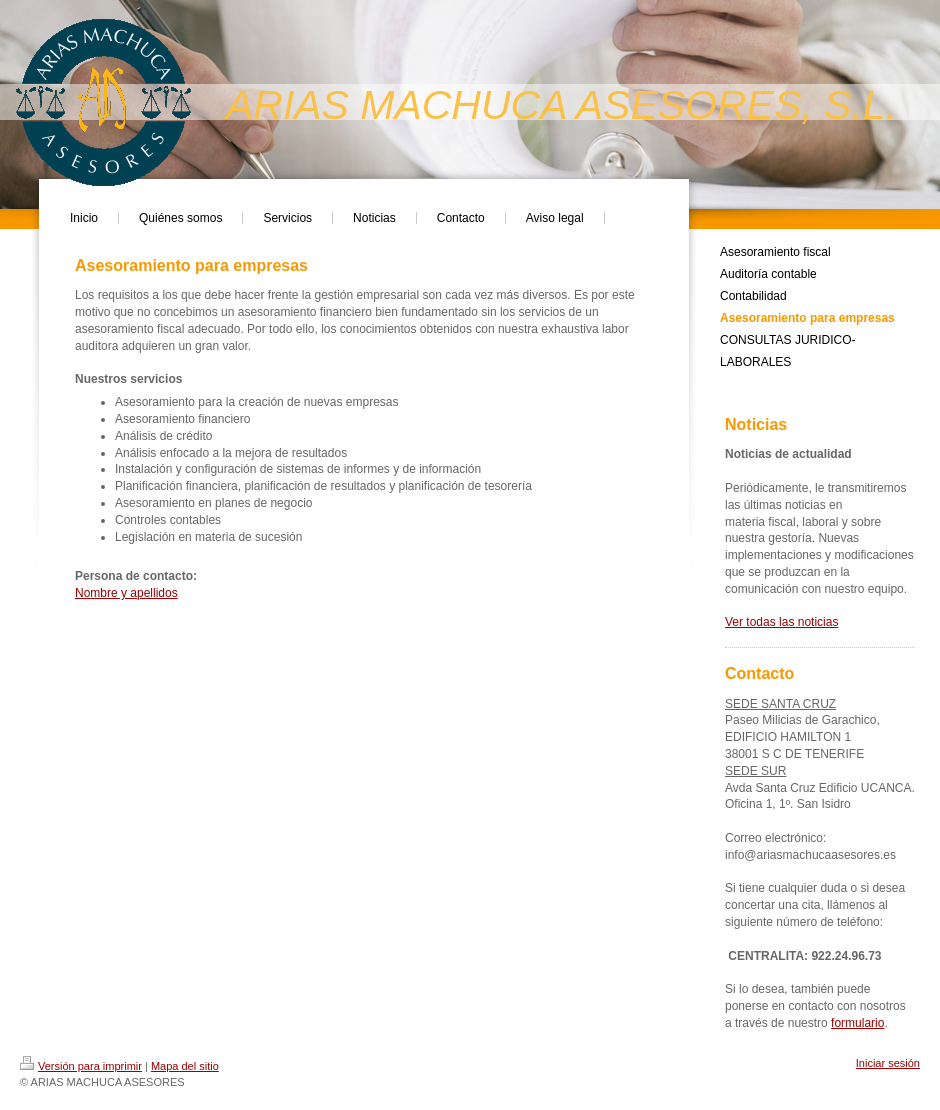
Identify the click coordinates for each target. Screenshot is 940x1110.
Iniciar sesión (888, 1063)
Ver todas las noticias (781, 622)
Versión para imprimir (81, 1066)
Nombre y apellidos (126, 593)
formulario (857, 1023)
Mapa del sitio (185, 1066)
